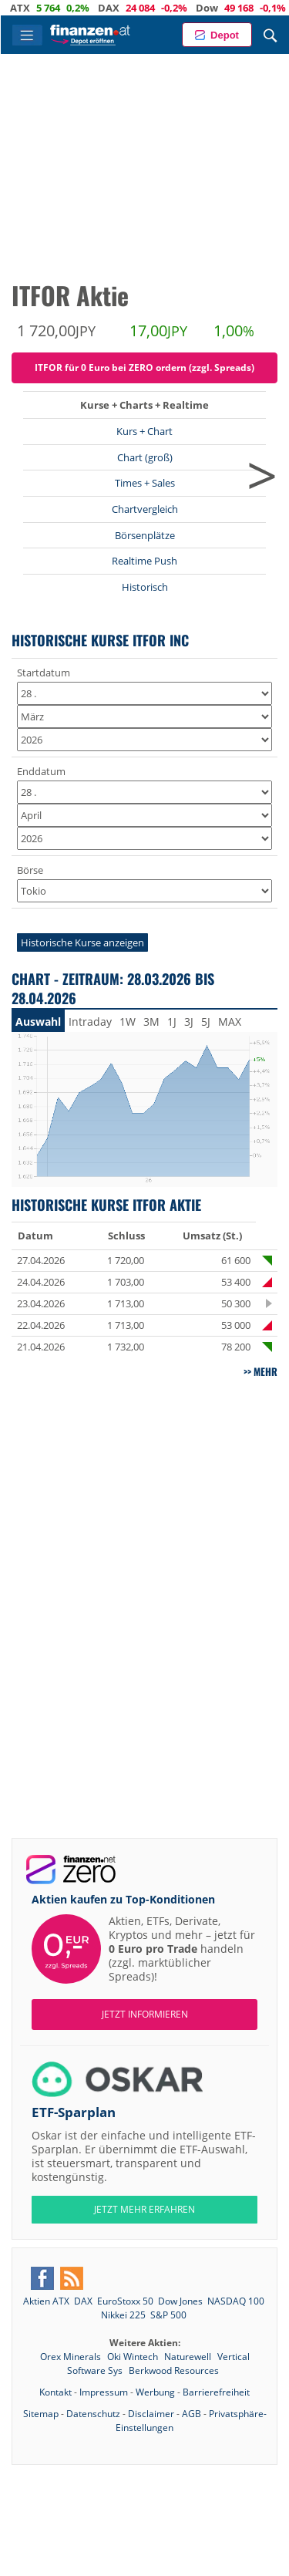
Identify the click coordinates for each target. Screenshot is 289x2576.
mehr (265, 1371)
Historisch (145, 587)
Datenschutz (93, 2413)
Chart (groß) (145, 457)
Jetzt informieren (145, 2014)
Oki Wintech (133, 2356)
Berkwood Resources (174, 2370)
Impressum (103, 2392)
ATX (32, 8)
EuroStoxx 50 (125, 2301)
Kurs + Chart (144, 431)
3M (151, 1021)
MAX (229, 1021)
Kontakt (55, 2392)
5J (205, 1021)
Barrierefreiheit (216, 2392)
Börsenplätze (145, 535)
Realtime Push (144, 561)
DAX (121, 8)
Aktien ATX (46, 2301)
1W (127, 1021)
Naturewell (188, 2356)
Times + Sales (145, 483)
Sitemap (41, 2413)
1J (171, 1021)
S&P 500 (168, 2314)
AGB (191, 2413)
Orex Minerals (71, 2356)
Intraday (90, 1021)
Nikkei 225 (123, 2314)
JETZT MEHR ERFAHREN (144, 2209)
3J (188, 1021)
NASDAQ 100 (235, 2301)
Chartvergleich (145, 509)
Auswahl (38, 1021)
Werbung (155, 2392)
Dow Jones (180, 2301)
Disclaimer (151, 2413)
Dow (219, 8)
